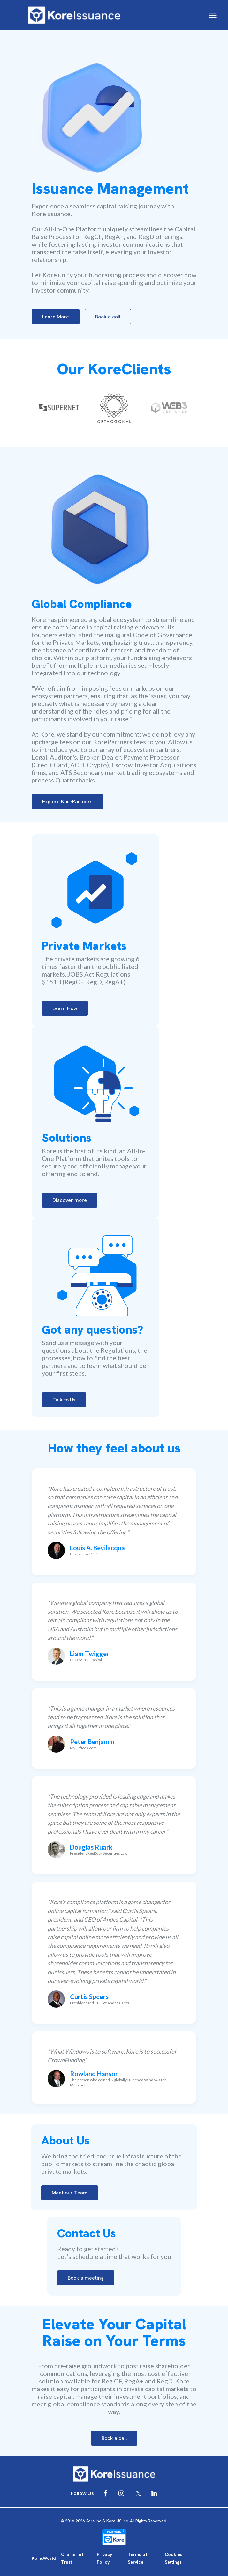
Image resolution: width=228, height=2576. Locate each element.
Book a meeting (86, 2277)
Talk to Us (64, 1399)
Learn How (64, 1008)
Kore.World (44, 2558)
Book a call (107, 316)
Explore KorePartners (67, 801)
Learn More (55, 316)
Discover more (69, 1200)
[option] (59, 407)
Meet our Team (69, 2192)
